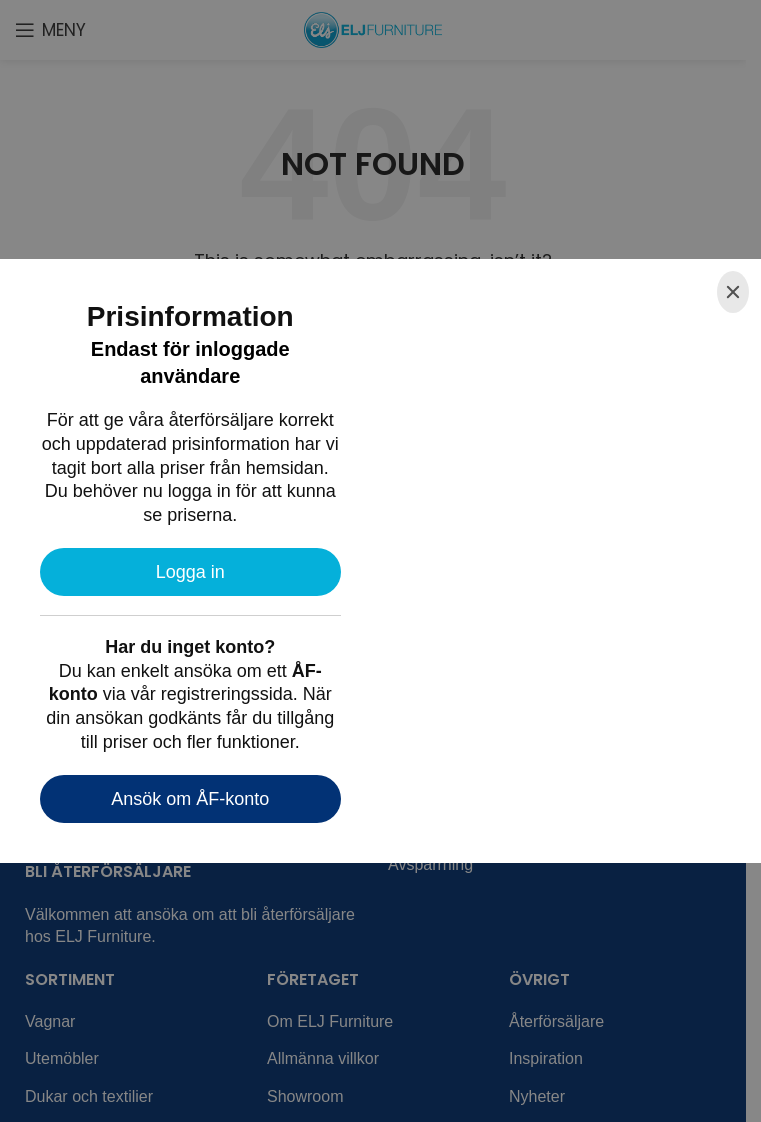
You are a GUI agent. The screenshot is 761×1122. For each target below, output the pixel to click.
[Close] (733, 292)
